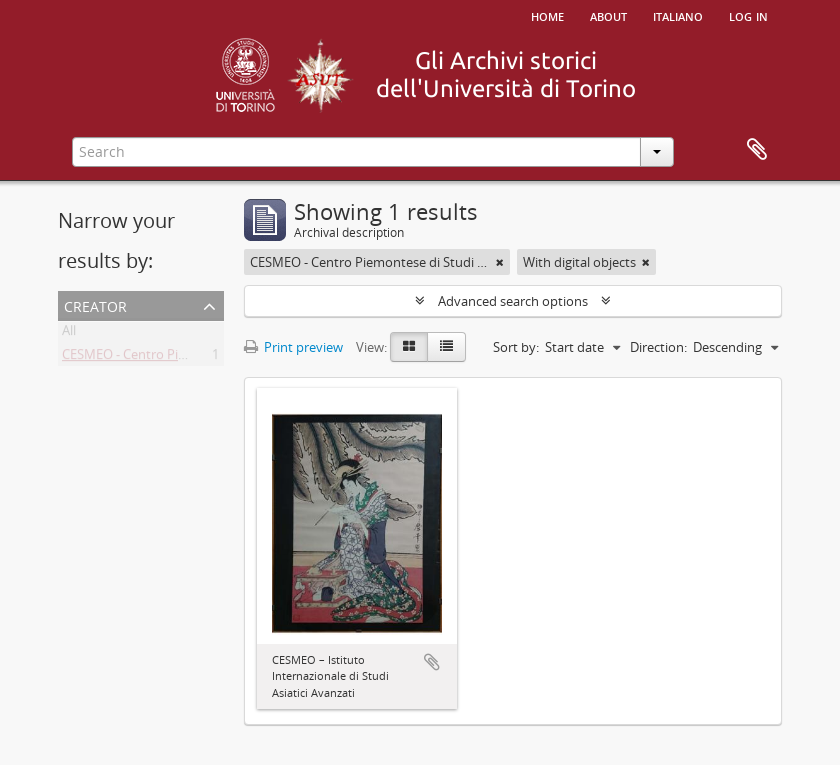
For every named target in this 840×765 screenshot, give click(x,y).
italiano (678, 15)
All (69, 334)
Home (547, 15)
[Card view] (409, 347)
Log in (748, 15)
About (608, 15)
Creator (95, 304)
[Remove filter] (500, 262)
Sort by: (516, 347)
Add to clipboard (432, 662)
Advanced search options (513, 301)
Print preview (293, 347)
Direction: (658, 347)
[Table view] (446, 347)
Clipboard (757, 150)
